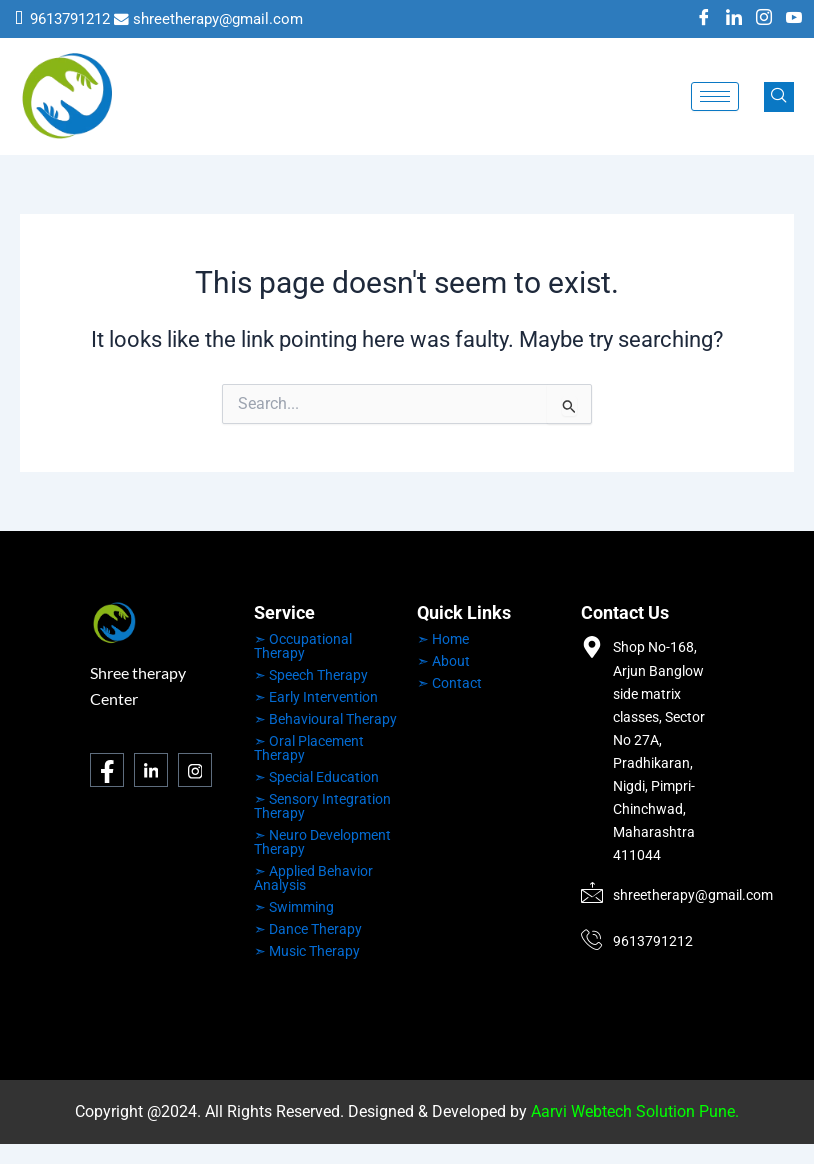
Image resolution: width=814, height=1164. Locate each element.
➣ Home (443, 639)
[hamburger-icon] (715, 96)
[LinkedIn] (734, 19)
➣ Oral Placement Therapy (309, 748)
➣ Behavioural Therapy (325, 719)
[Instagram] (764, 19)
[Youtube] (794, 19)
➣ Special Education (316, 777)
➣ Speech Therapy (311, 675)
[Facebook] (704, 19)
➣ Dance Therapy (308, 929)
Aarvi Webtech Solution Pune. (635, 1111)
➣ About (443, 661)
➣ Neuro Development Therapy (322, 842)
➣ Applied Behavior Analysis (313, 878)
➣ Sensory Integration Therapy (322, 806)
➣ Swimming (294, 907)
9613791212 (70, 19)
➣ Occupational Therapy (303, 646)
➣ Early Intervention (316, 697)
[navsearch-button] (779, 97)
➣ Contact (449, 683)
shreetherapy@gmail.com (218, 19)
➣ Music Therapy (307, 951)
